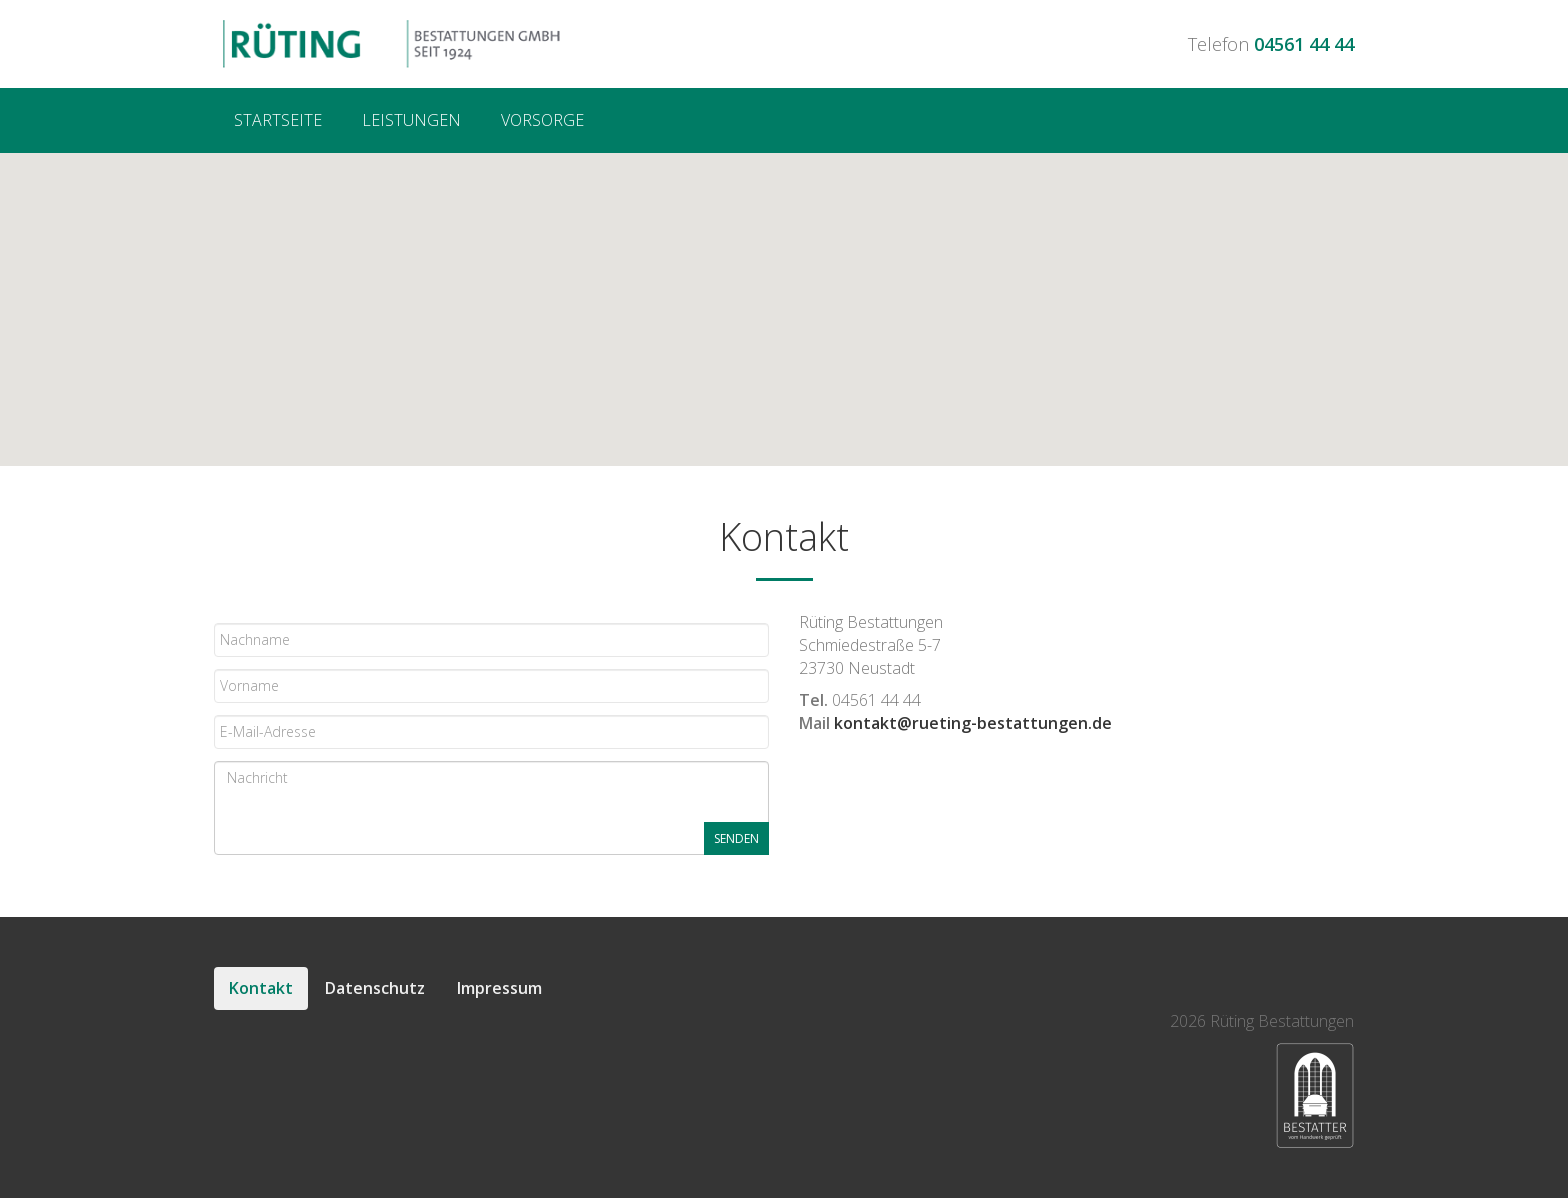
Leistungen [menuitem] (411, 120)
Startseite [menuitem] (278, 120)
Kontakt (261, 988)
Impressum (499, 988)
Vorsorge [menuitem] (542, 120)
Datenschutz (375, 988)
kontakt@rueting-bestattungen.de (973, 723)
